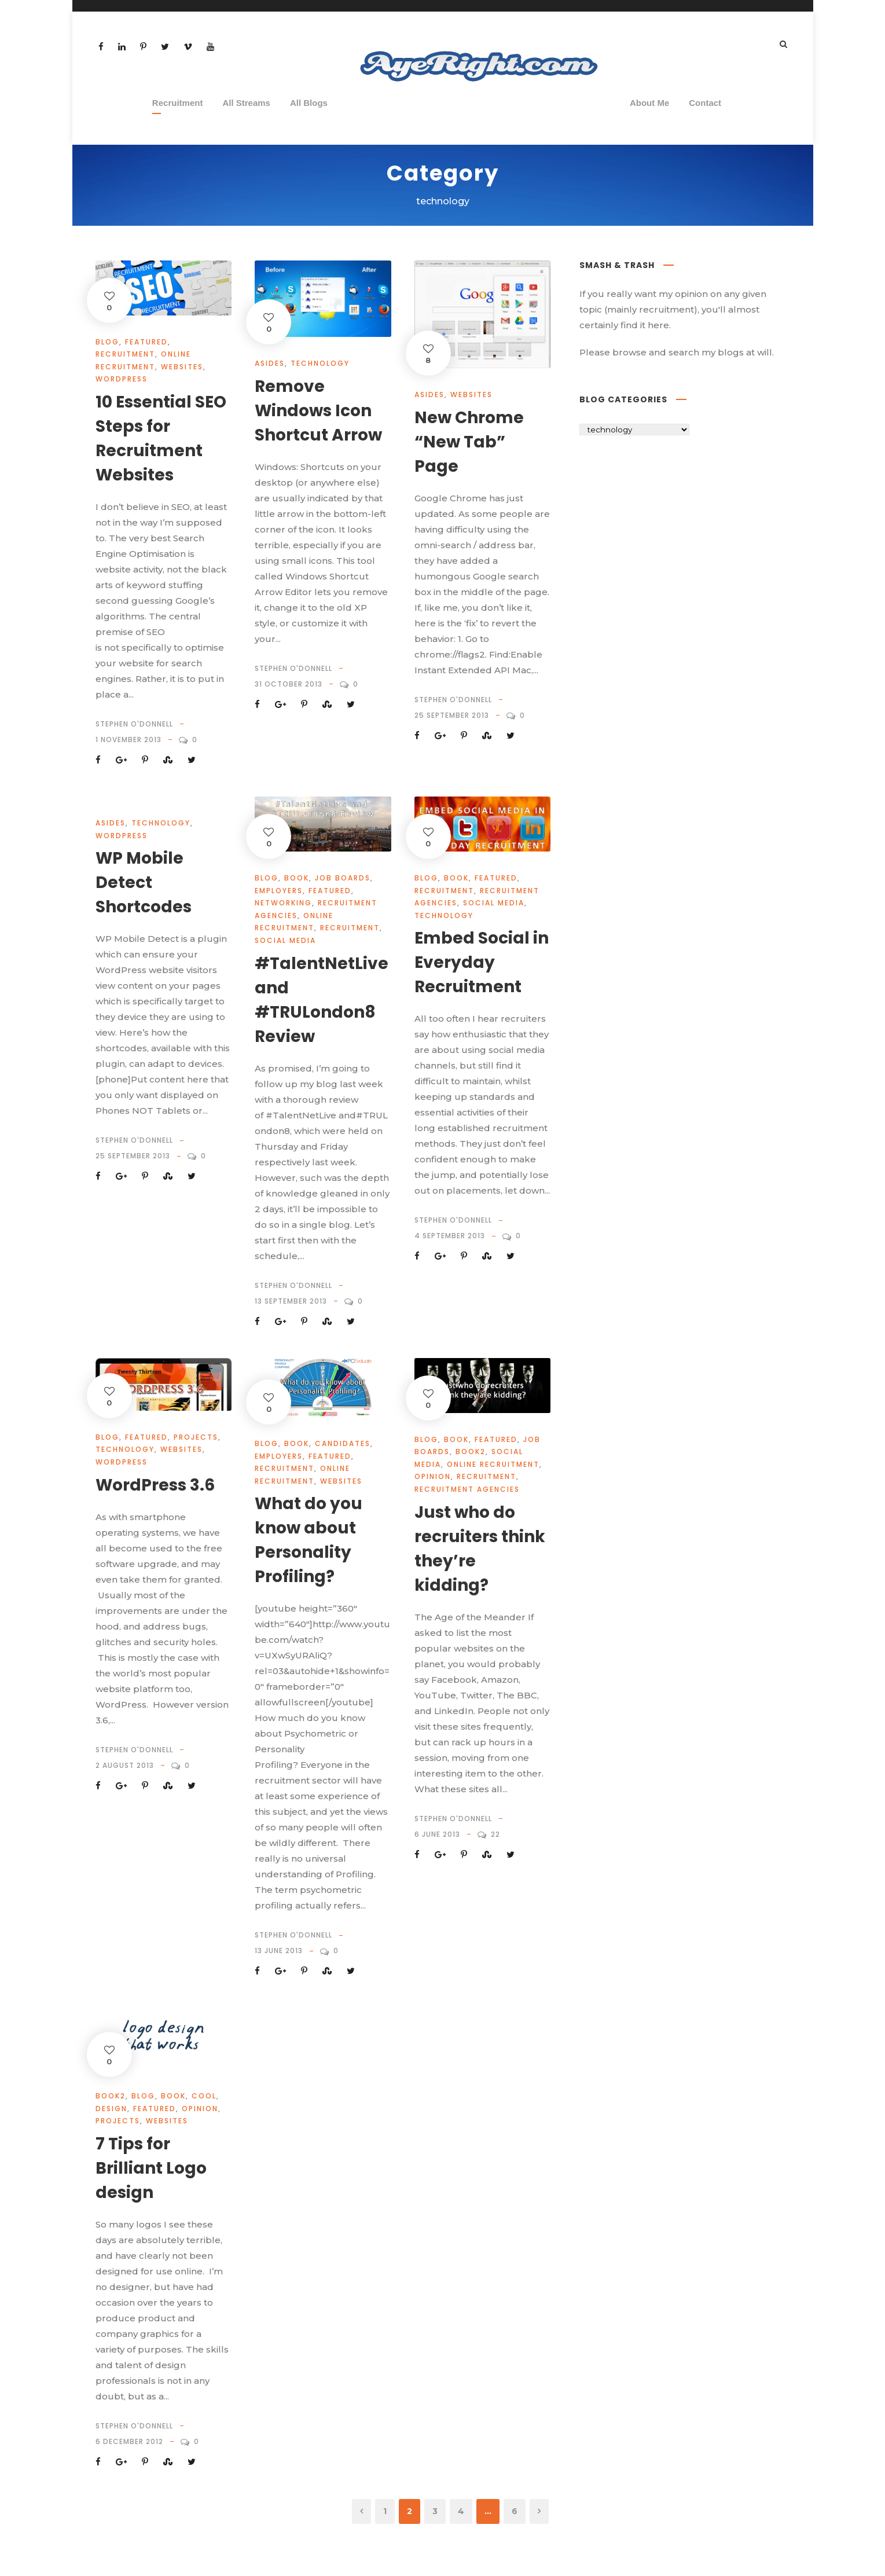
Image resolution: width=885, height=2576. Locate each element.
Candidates (342, 1443)
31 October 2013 (288, 684)
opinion (432, 1476)
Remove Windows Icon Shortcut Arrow (318, 410)
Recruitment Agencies (467, 1489)
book (296, 878)
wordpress (122, 379)
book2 (471, 1451)
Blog (107, 342)
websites (182, 367)
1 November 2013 (128, 739)
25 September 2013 (451, 715)
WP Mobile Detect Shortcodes (144, 882)
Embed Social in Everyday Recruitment (481, 962)
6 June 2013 (437, 1834)
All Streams (246, 103)
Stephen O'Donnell (134, 724)
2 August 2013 (125, 1765)
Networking (283, 903)
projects (196, 1437)
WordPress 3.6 (155, 1485)
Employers (279, 891)
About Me (649, 103)
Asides (270, 363)
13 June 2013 (279, 1950)
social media (285, 940)
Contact (705, 103)
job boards (342, 878)
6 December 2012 (129, 2441)
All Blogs (309, 103)
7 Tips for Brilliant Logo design (151, 2168)
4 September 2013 (449, 1236)
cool (204, 2096)
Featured (146, 342)
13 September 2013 (291, 1301)
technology (320, 363)
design (111, 2108)
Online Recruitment (493, 1464)
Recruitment (177, 103)
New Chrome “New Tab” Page (469, 442)
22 (495, 1834)
